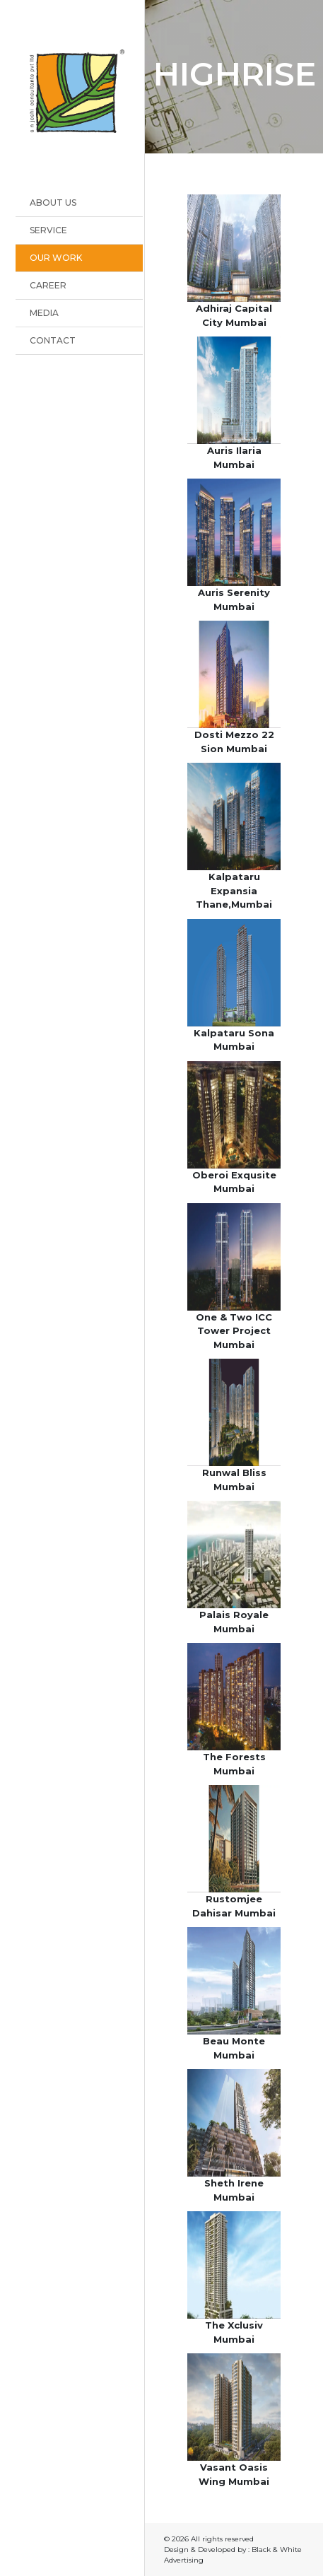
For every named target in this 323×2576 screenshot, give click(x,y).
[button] (234, 247)
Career (48, 285)
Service (48, 230)
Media (44, 313)
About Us (53, 202)
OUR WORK (56, 257)
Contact (53, 340)
